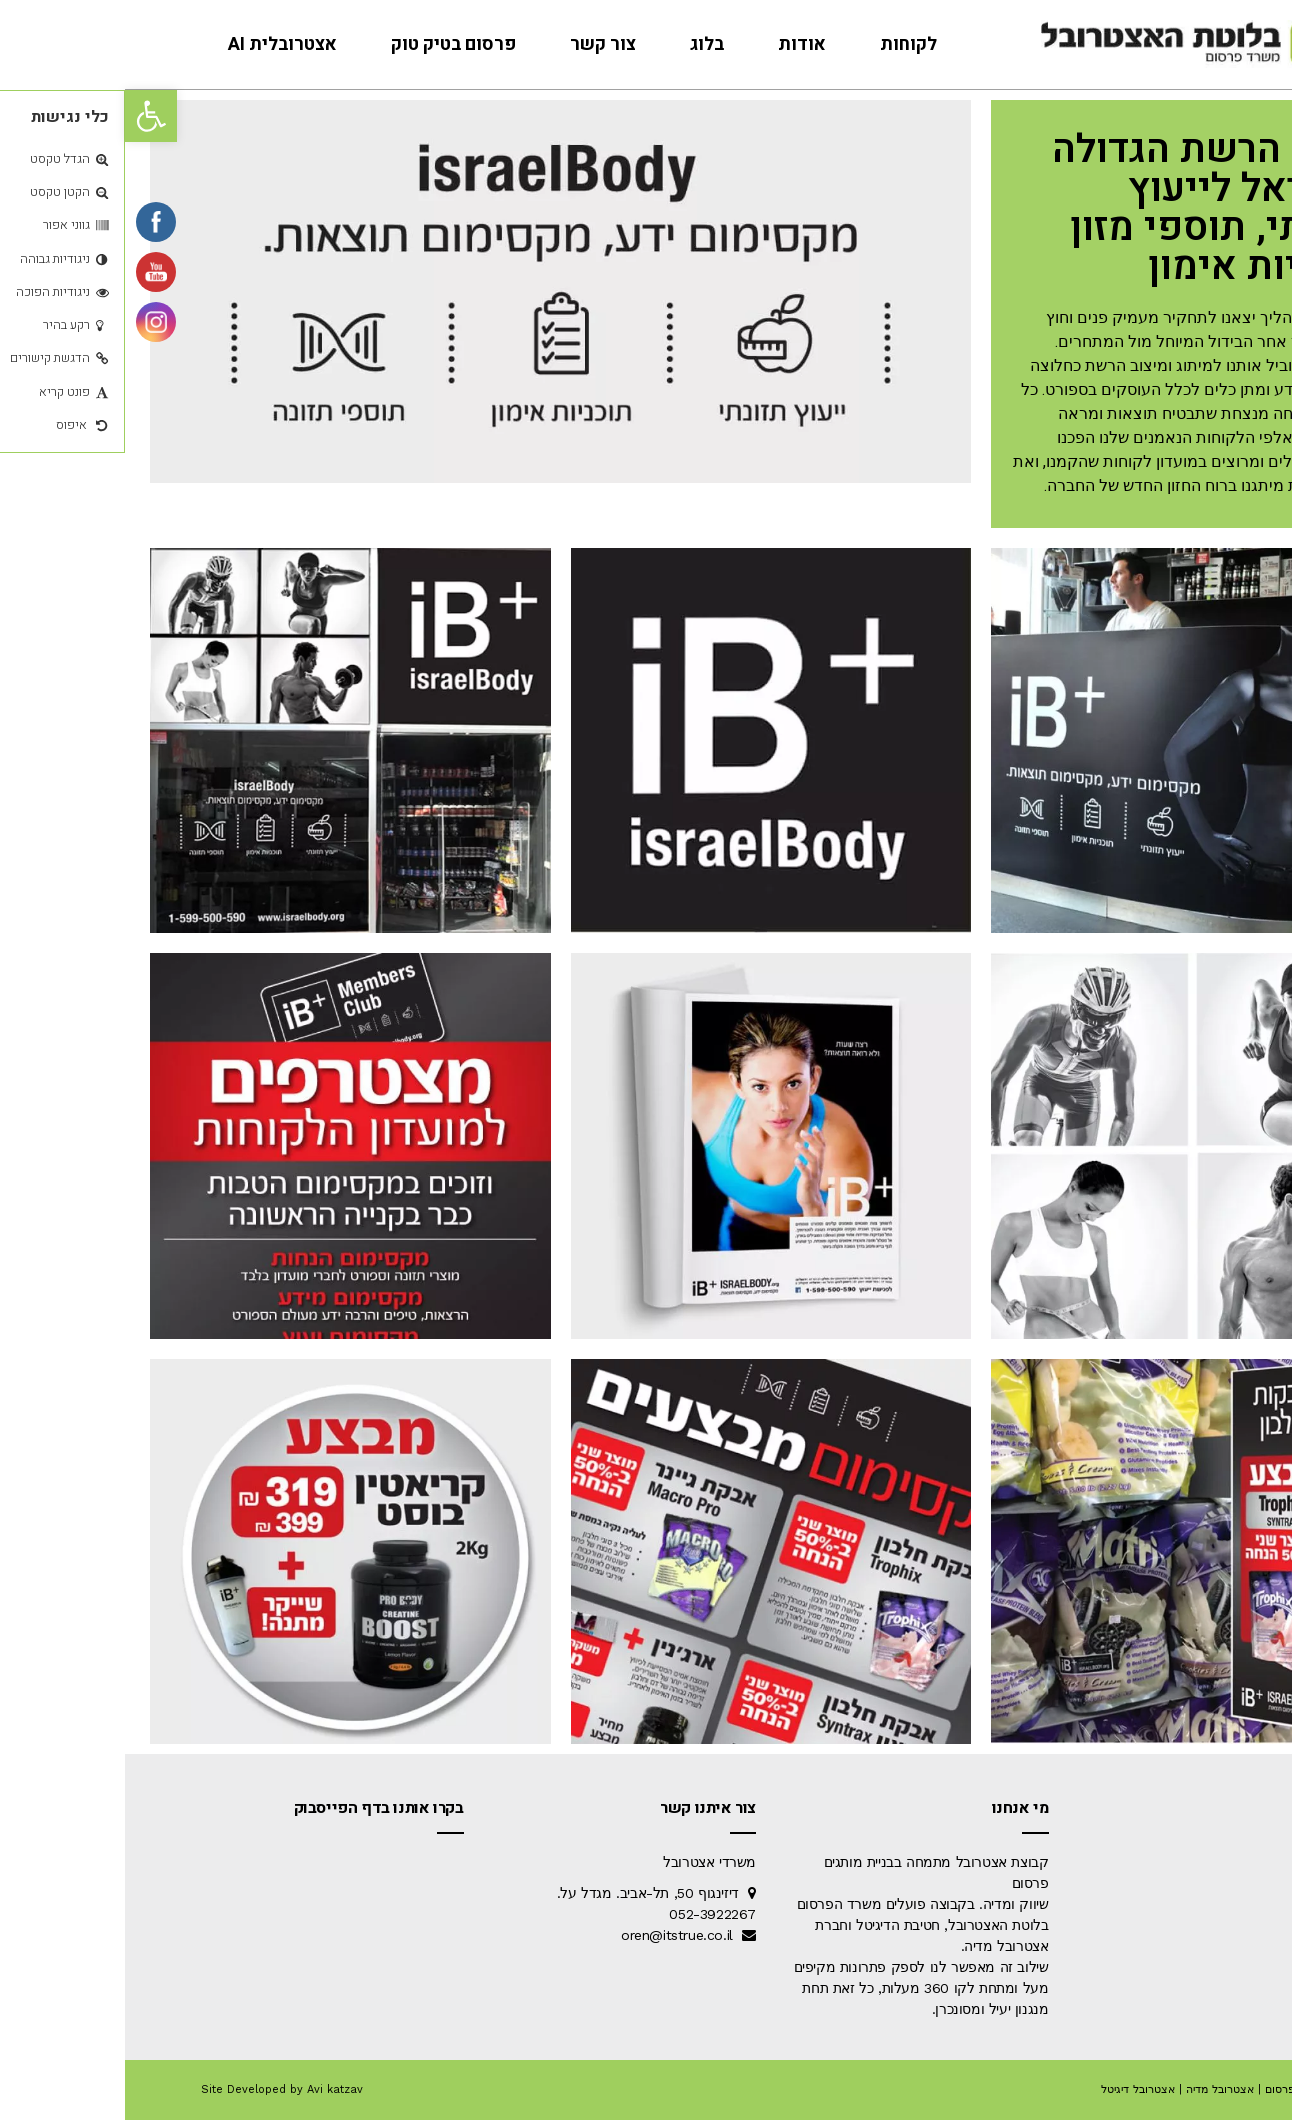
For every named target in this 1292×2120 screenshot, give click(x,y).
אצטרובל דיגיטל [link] (1013, 2089)
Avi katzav (210, 2089)
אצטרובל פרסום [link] (1178, 2089)
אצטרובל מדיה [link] (1095, 2089)
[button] (26, 116)
